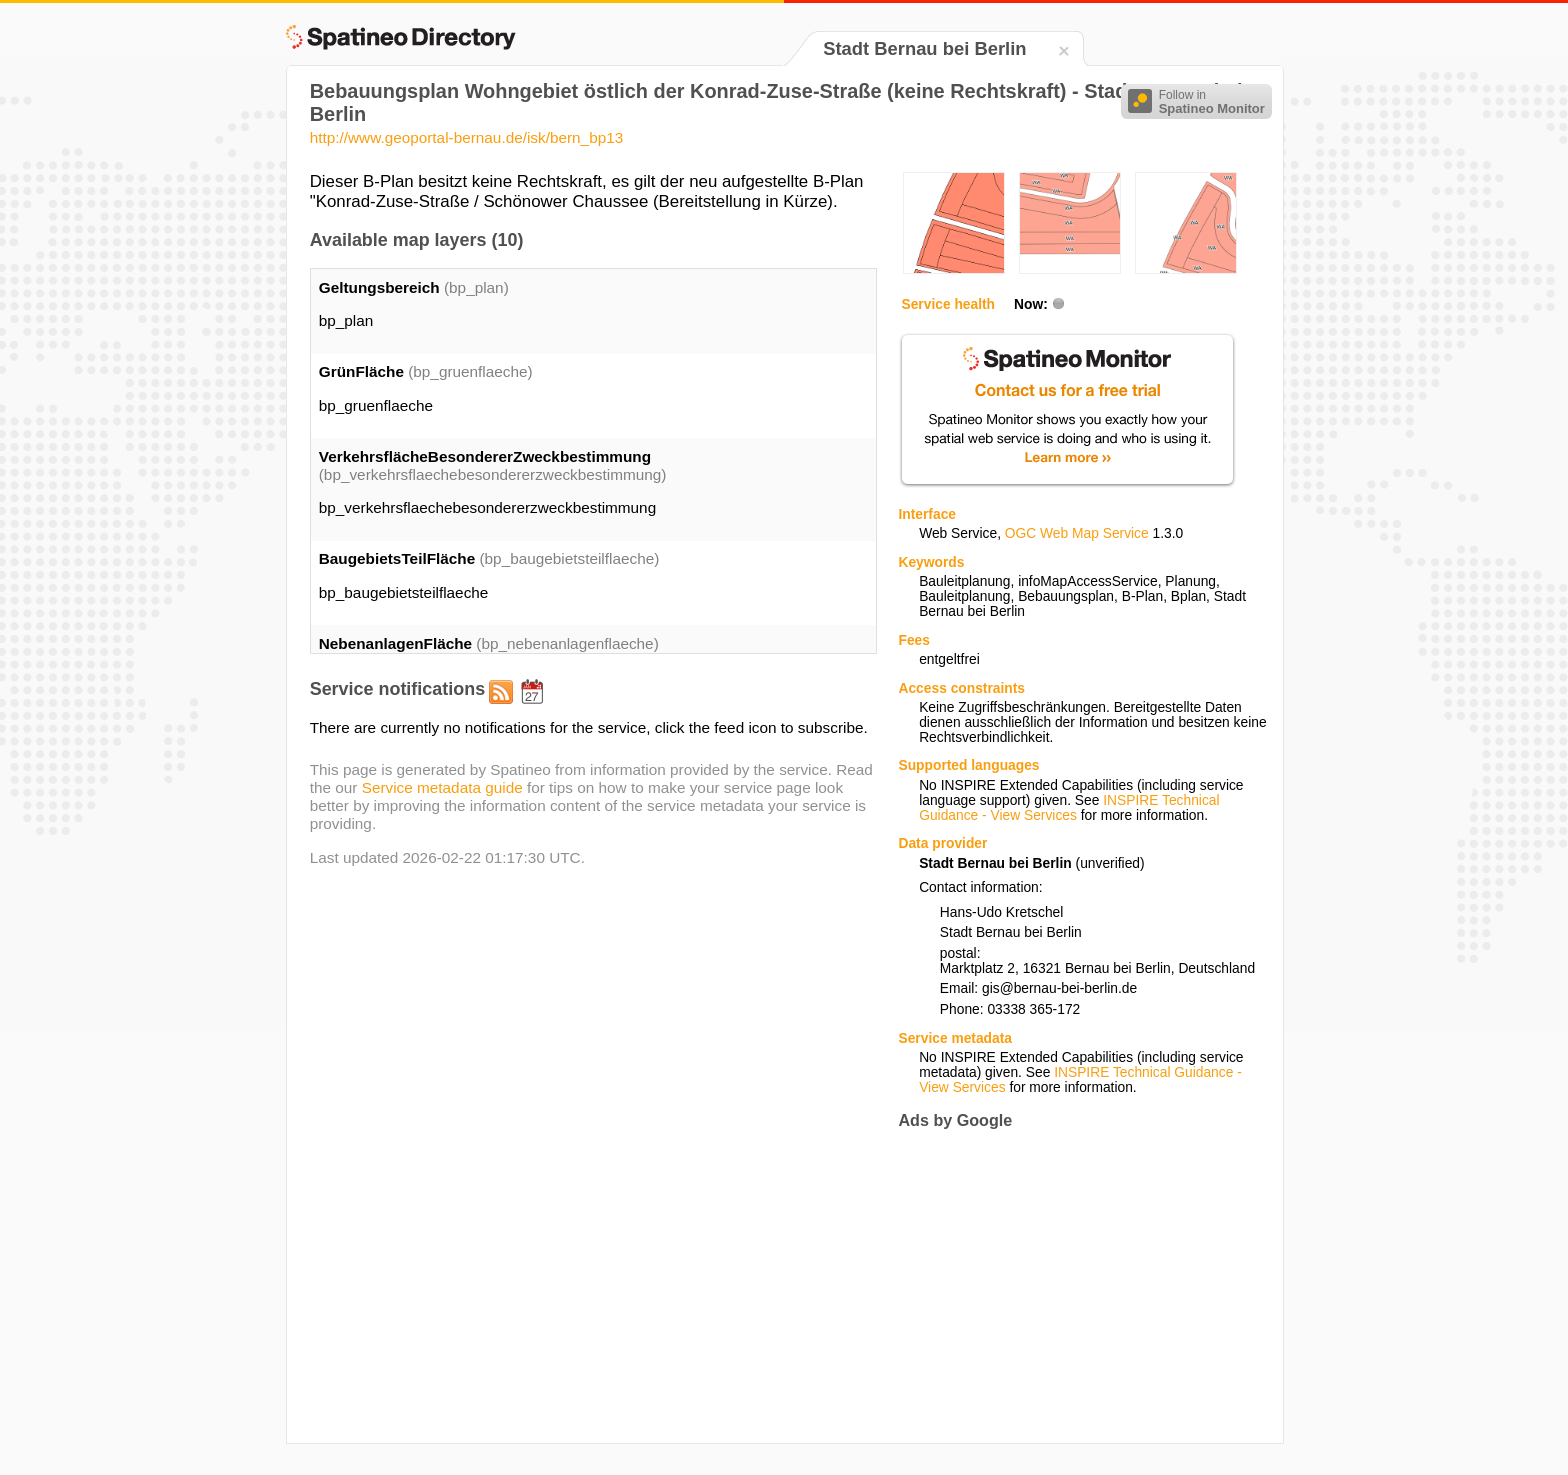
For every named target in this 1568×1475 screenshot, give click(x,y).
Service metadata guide (442, 787)
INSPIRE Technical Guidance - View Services (1069, 808)
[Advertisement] (1066, 1286)
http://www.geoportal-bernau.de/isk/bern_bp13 (467, 137)
